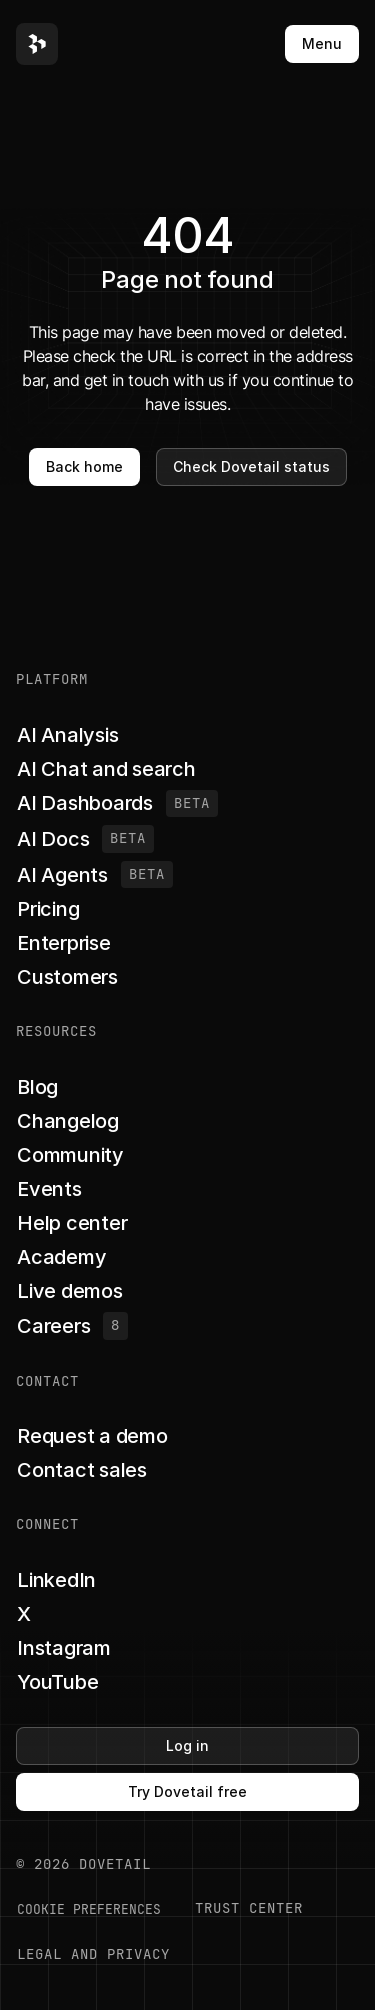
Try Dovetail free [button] (187, 1791)
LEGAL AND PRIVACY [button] (93, 1954)
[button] (37, 44)
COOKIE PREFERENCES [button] (89, 1909)
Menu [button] (322, 43)
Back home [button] (84, 466)
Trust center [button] (249, 1908)
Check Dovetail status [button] (251, 466)
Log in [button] (187, 1745)
